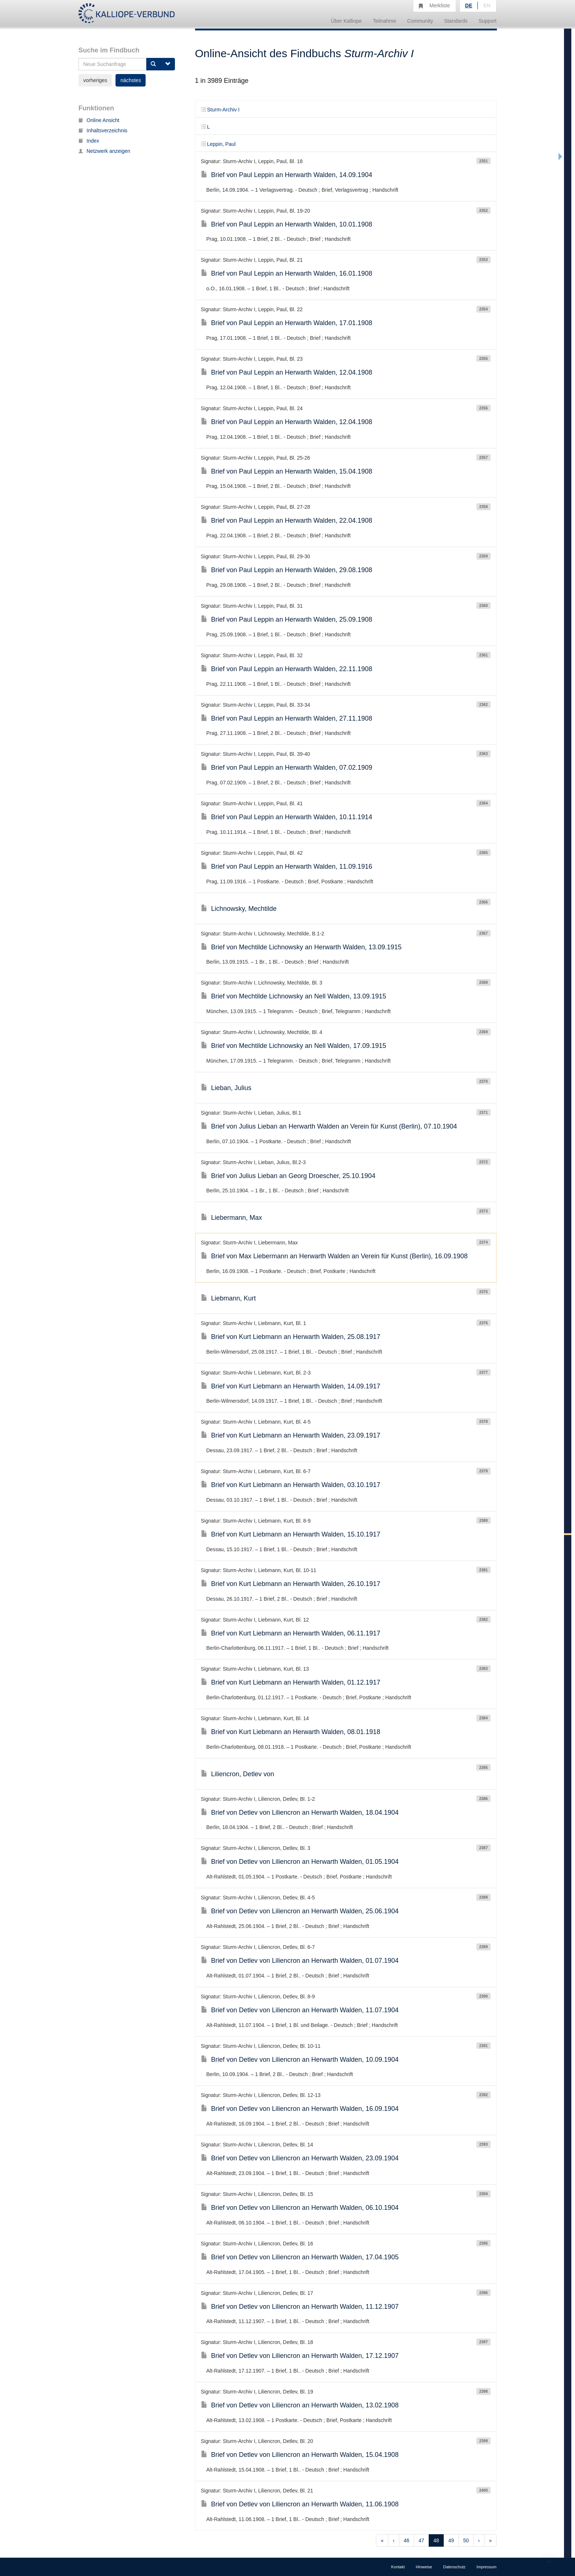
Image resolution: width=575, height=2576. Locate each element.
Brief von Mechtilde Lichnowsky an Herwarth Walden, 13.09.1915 (301, 947)
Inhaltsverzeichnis (102, 130)
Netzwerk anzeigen (104, 151)
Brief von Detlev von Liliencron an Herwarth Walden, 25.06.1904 (300, 1911)
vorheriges (95, 80)
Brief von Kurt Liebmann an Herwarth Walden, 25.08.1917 (291, 1336)
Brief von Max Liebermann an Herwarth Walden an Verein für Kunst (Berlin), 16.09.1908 (334, 1256)
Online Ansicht (99, 120)
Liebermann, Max (231, 1217)
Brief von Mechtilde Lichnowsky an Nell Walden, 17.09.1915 (294, 1045)
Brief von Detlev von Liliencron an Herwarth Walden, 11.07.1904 (300, 2010)
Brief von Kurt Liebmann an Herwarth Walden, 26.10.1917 (291, 1583)
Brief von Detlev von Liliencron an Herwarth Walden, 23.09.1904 (300, 2158)
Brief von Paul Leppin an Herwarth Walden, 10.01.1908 (287, 224)
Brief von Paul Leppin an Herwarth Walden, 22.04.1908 (287, 520)
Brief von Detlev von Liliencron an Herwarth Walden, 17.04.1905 (300, 2257)
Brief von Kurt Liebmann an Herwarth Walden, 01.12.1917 (291, 1682)
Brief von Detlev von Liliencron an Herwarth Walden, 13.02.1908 (300, 2405)
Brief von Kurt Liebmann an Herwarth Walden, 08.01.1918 (291, 1732)
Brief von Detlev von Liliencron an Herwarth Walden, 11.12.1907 (300, 2306)
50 (466, 2540)
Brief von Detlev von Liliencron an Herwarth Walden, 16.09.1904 (300, 2108)
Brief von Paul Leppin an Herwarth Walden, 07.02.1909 (287, 767)
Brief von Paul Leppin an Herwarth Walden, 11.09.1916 (287, 866)
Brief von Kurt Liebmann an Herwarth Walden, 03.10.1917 (291, 1484)
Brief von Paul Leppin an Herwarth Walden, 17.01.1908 (287, 323)
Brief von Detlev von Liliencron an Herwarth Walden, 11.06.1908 (300, 2504)
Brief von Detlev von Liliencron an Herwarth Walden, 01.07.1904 (300, 1960)
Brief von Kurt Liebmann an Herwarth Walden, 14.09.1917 (291, 1386)
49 (451, 2540)
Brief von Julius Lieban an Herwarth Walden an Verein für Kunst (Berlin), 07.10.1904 (329, 1126)
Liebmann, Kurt (228, 1298)
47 (421, 2540)
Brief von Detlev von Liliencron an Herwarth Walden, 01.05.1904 (300, 1861)
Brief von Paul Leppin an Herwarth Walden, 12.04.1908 (287, 372)
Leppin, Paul (218, 144)
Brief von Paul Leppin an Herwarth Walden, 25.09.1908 (287, 619)
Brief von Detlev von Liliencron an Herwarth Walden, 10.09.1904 (300, 2059)
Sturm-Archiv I (220, 110)
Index (88, 141)
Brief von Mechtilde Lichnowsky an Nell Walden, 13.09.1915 (294, 996)
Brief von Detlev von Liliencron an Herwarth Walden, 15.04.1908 (300, 2454)
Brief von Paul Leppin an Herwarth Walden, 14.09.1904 (287, 175)
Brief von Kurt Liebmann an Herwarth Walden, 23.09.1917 (291, 1435)
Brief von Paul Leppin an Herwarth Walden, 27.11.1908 (287, 718)
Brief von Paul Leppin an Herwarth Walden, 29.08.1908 (287, 570)
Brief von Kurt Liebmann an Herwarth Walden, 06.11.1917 (291, 1633)
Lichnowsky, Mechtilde (239, 908)
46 (407, 2540)
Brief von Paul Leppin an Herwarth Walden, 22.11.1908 (287, 669)
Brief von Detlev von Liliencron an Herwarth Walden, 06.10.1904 (300, 2207)
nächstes (130, 80)
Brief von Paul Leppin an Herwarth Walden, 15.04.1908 (287, 471)
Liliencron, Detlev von (237, 1774)
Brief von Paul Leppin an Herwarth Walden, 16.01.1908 (287, 273)
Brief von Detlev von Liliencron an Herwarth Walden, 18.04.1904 (300, 1812)
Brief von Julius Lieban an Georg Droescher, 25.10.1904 (288, 1176)
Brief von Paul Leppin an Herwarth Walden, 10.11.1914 (287, 817)
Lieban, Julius (226, 1088)
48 (436, 2540)
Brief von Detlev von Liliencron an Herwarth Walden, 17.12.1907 (300, 2355)
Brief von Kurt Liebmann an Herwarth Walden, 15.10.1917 (291, 1534)
